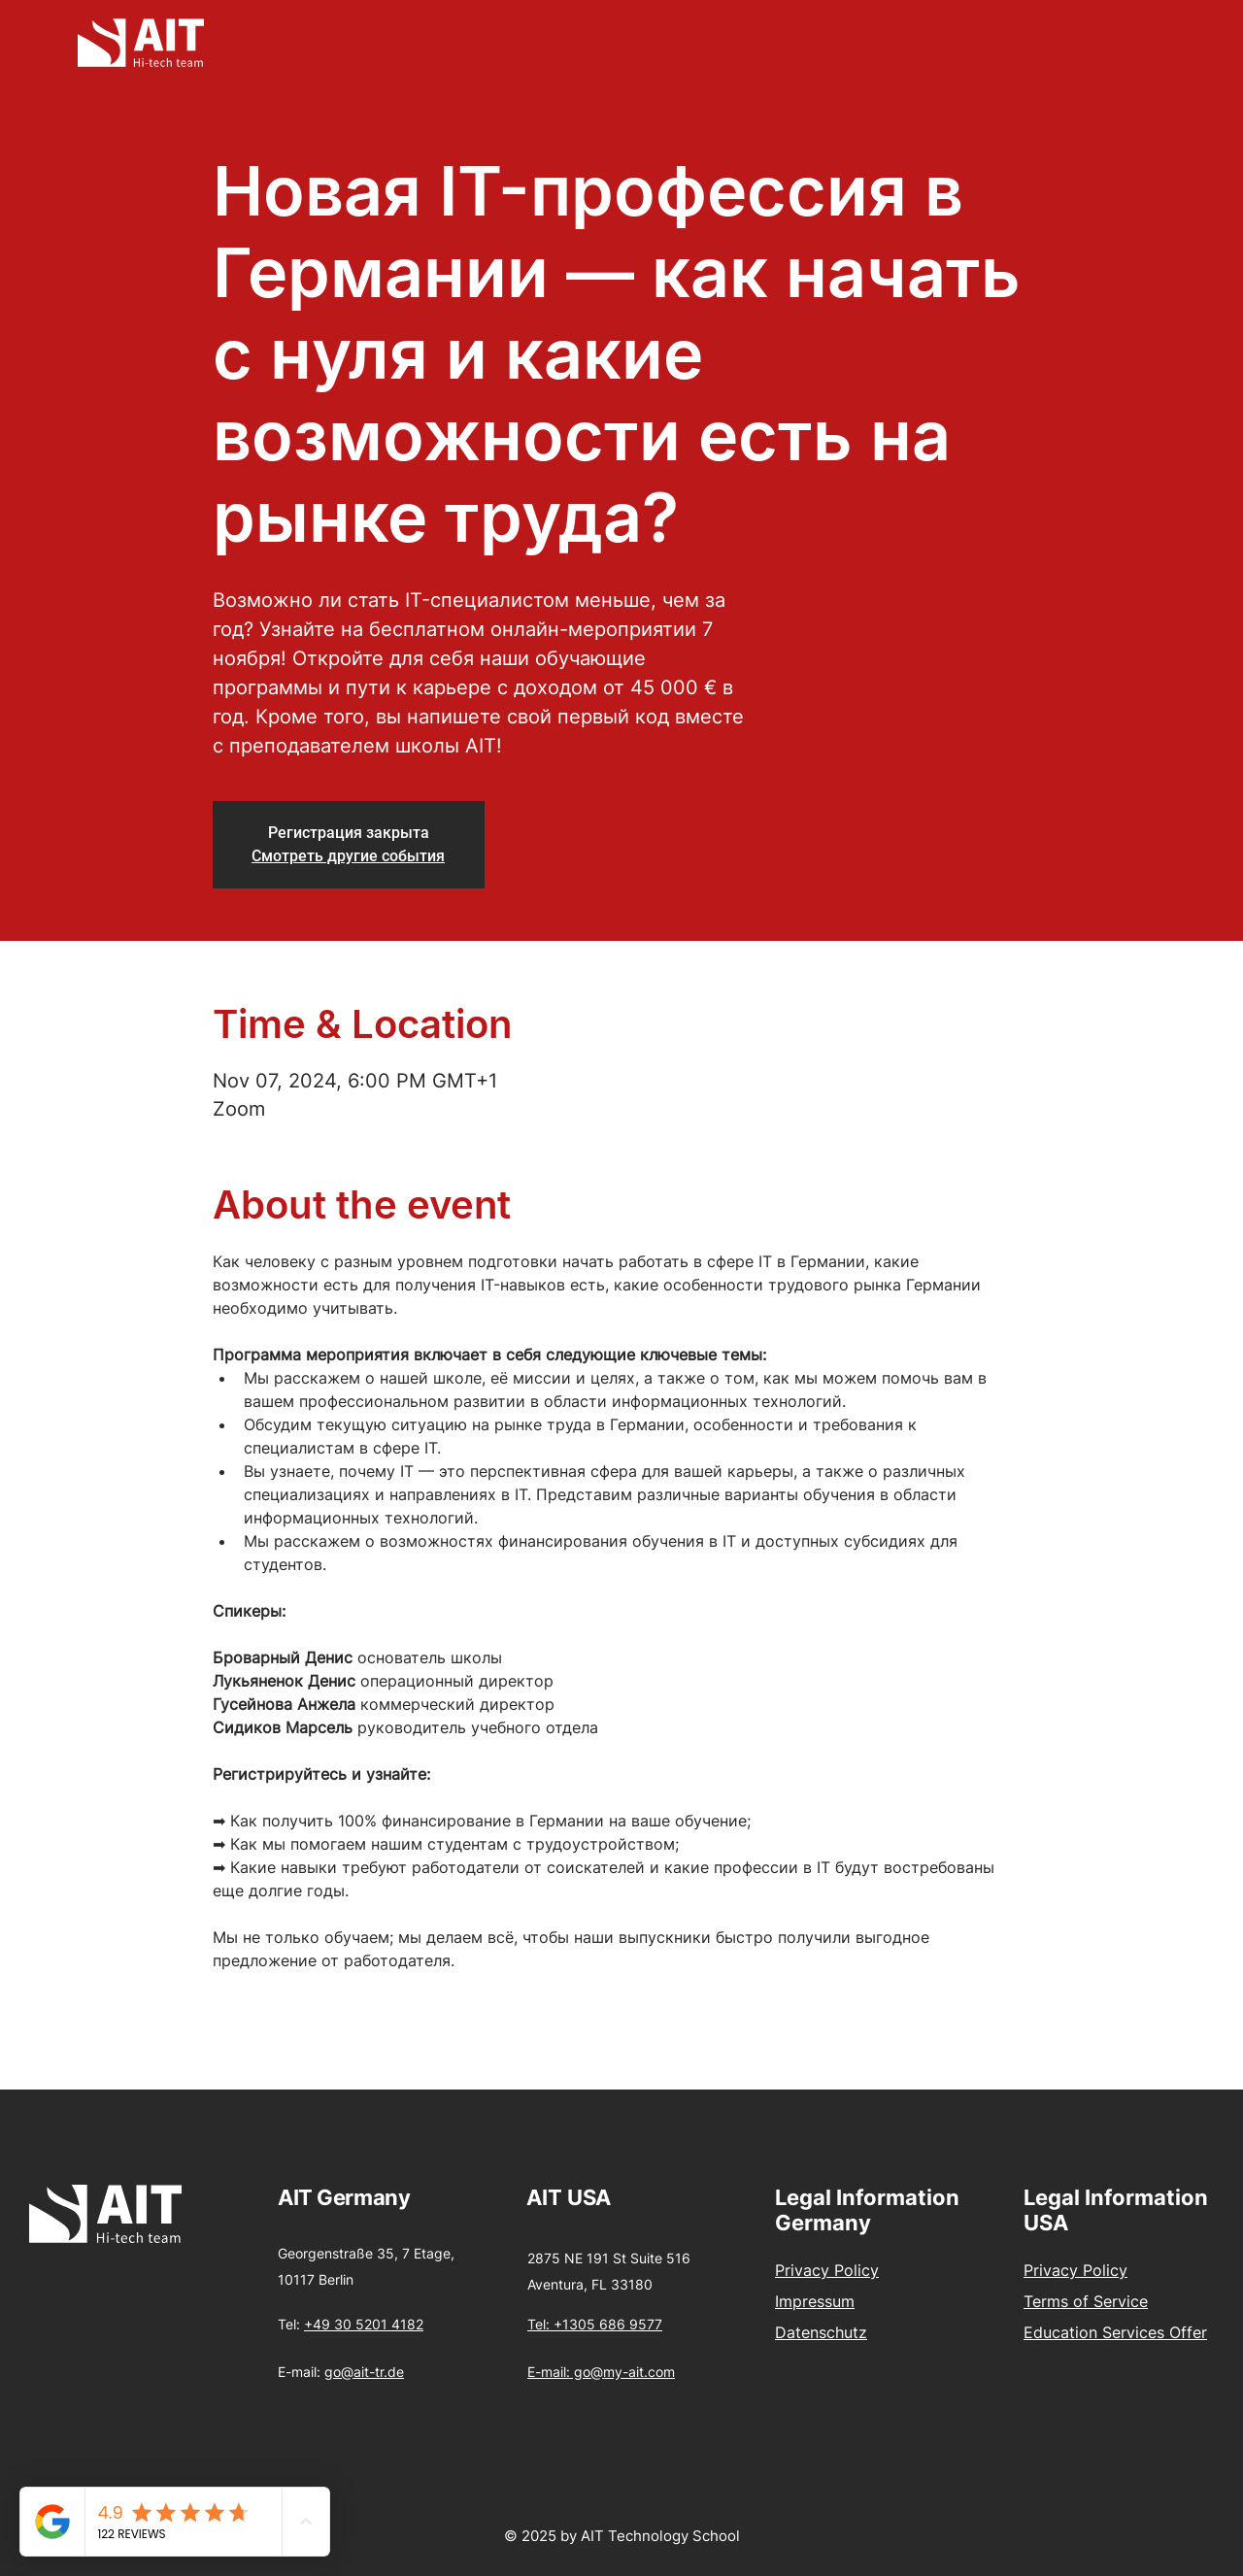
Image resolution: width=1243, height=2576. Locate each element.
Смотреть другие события (348, 856)
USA (589, 2197)
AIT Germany (344, 2197)
